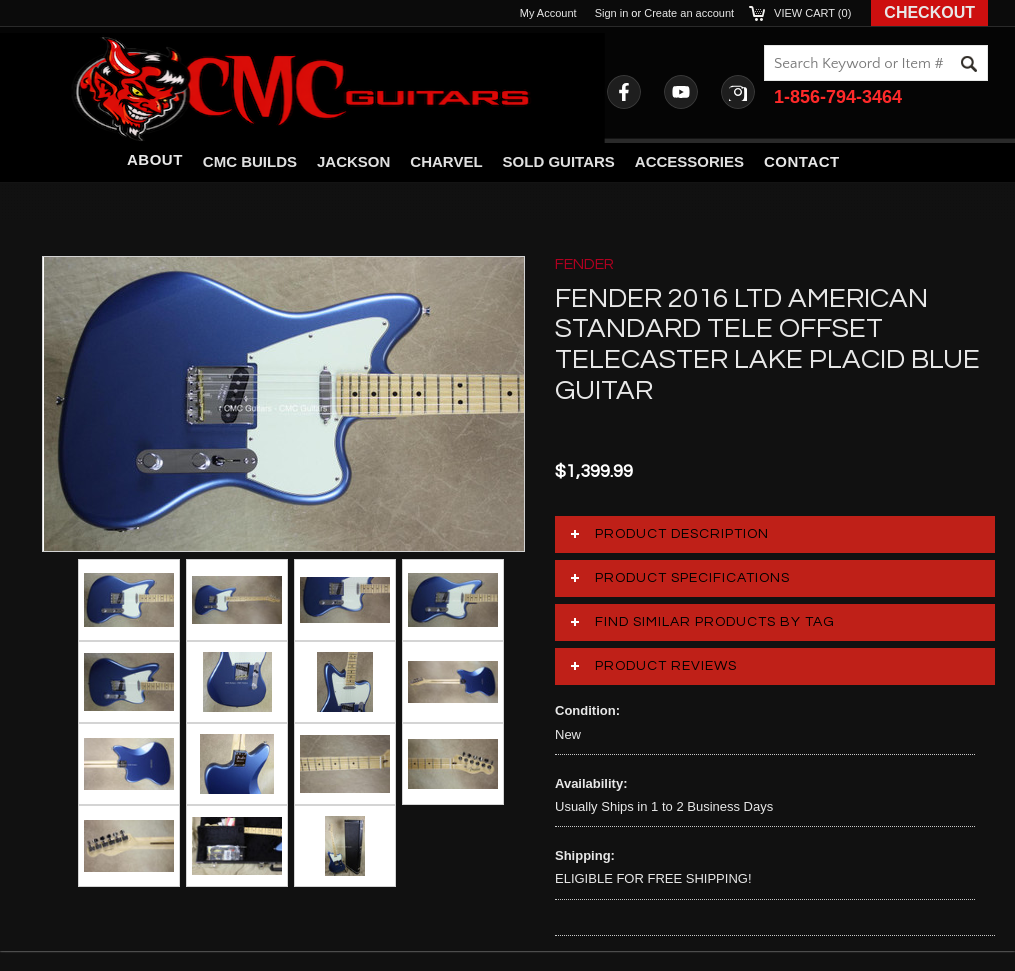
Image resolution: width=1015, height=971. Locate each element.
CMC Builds (250, 161)
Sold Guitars (559, 161)
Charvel (446, 161)
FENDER (584, 264)
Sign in (612, 13)
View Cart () (812, 13)
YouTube (681, 92)
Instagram (738, 92)
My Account (548, 13)
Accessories (689, 161)
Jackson (353, 161)
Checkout (929, 12)
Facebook (624, 92)
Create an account (689, 13)
